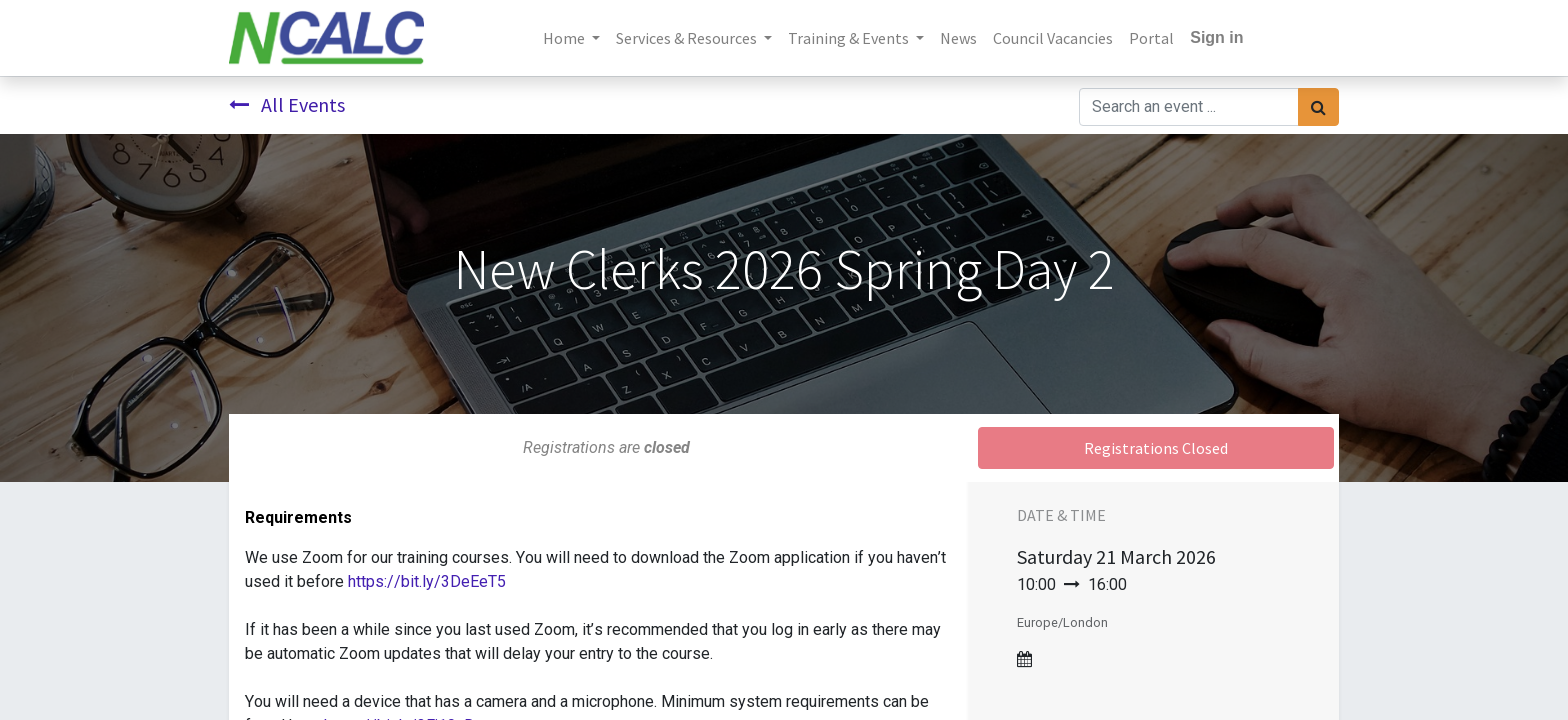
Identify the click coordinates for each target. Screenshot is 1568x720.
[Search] (1318, 107)
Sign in (1216, 37)
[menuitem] (958, 38)
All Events (287, 104)
